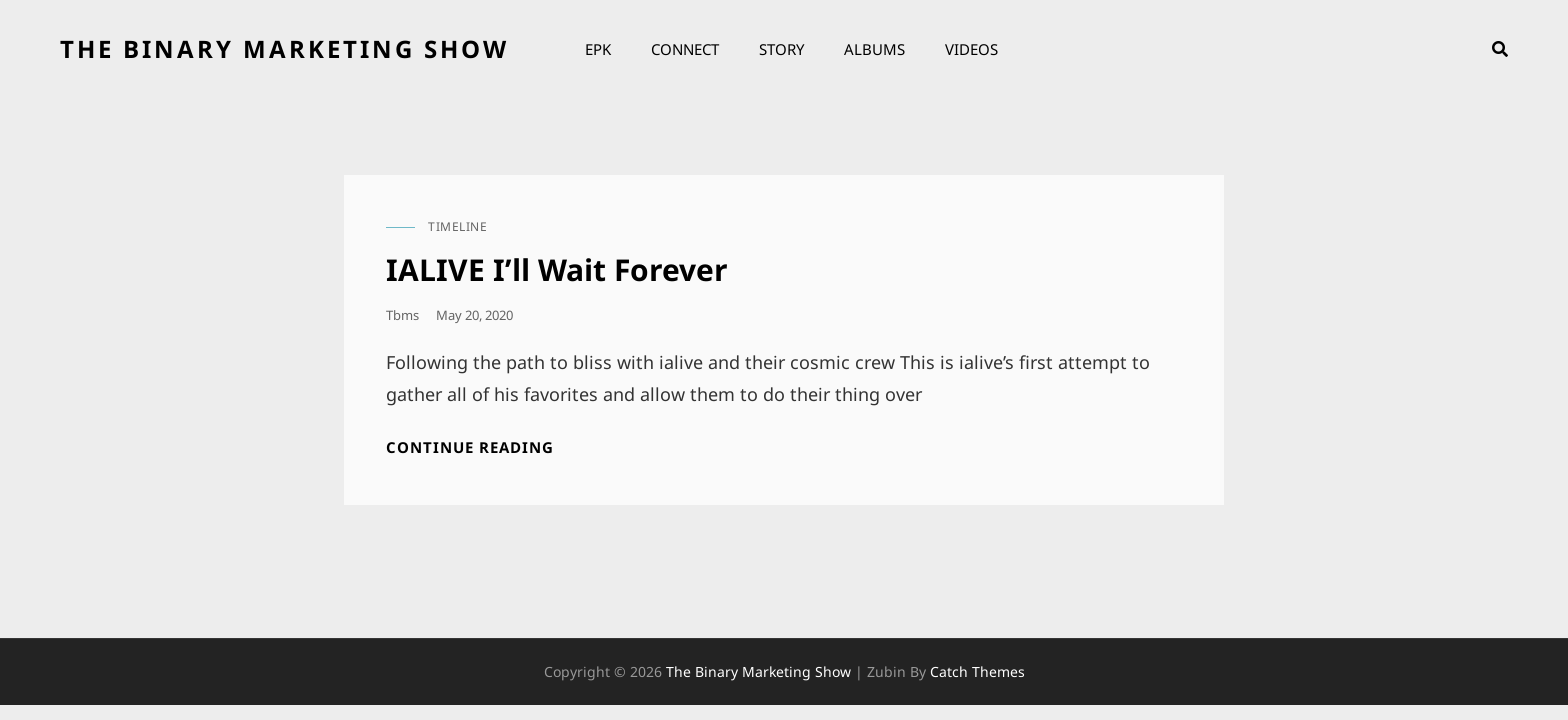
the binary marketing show (284, 48)
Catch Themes (977, 671)
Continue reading (470, 447)
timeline (457, 226)
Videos (971, 49)
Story (781, 49)
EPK (598, 49)
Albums (874, 49)
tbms (402, 315)
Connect (685, 49)
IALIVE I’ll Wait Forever (557, 269)
